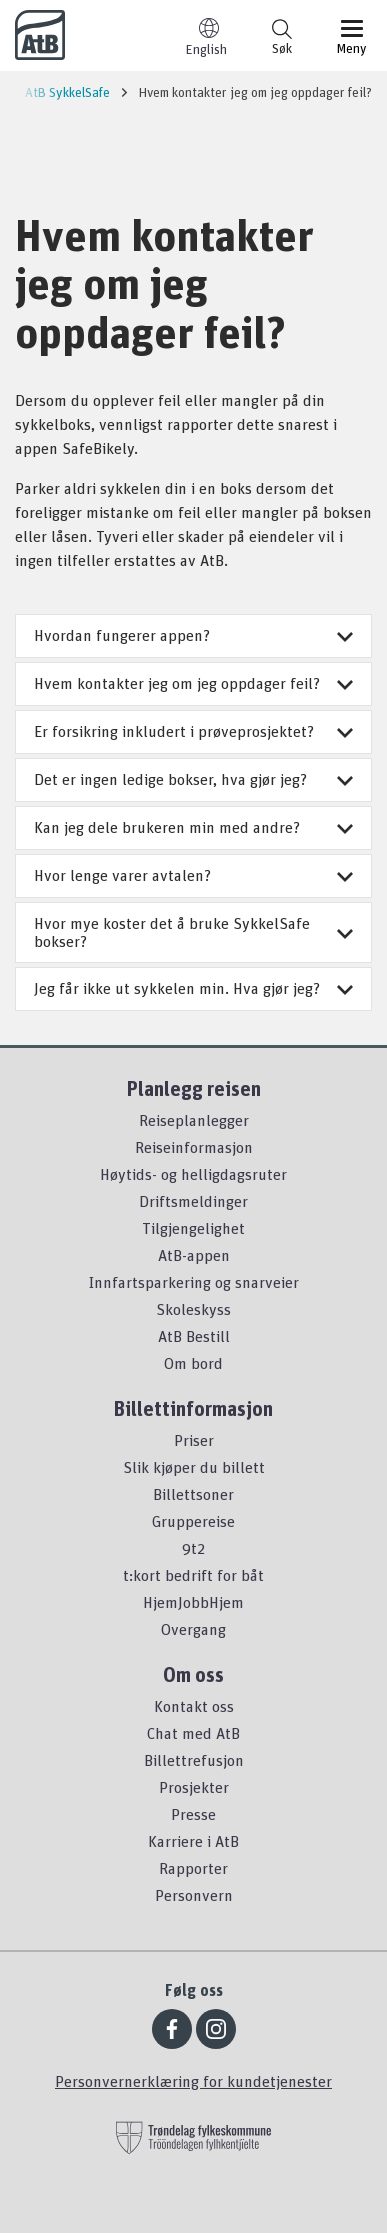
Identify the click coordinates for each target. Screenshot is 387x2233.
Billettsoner (193, 1494)
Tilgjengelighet (193, 1228)
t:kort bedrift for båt (193, 1575)
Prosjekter (194, 1787)
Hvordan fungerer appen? (193, 635)
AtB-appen (194, 1255)
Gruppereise (193, 1521)
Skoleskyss (193, 1309)
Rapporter (193, 1868)
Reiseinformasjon (194, 1147)
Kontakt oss (194, 1706)
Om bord (193, 1363)
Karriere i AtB (193, 1841)
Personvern (194, 1895)
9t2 (193, 1548)
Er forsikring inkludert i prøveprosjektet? (193, 731)
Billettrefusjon (194, 1760)
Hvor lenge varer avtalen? (193, 875)
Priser (194, 1440)
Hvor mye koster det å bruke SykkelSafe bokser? (193, 932)
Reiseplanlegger (194, 1120)
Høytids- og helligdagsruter (193, 1174)
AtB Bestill (194, 1336)
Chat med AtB (193, 1733)
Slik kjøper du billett (194, 1467)
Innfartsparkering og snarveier (194, 1282)
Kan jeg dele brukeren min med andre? (193, 827)
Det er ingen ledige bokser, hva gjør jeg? (193, 779)
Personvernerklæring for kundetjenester (193, 2081)
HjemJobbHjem (193, 1602)
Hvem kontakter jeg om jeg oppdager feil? (193, 683)
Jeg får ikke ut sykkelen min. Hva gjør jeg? (193, 988)
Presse (193, 1814)
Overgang (193, 1629)
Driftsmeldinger (193, 1201)
